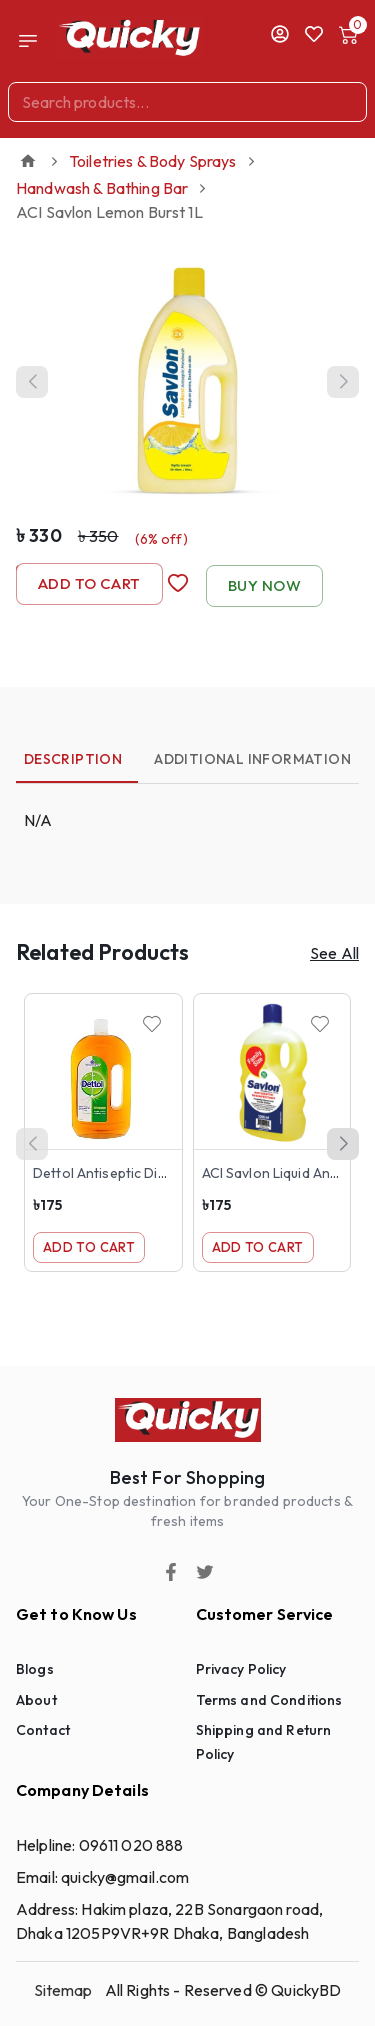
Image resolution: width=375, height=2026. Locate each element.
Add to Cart (89, 584)
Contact (43, 1730)
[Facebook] (171, 1572)
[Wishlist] (152, 1024)
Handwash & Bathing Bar (102, 188)
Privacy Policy (241, 1669)
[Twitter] (205, 1572)
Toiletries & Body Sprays (153, 161)
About (36, 1700)
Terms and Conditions (269, 1700)
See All (334, 953)
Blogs (35, 1669)
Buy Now (264, 586)
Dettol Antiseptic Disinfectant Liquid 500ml (171, 1173)
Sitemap (63, 1990)
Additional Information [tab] (252, 759)
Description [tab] (73, 759)
